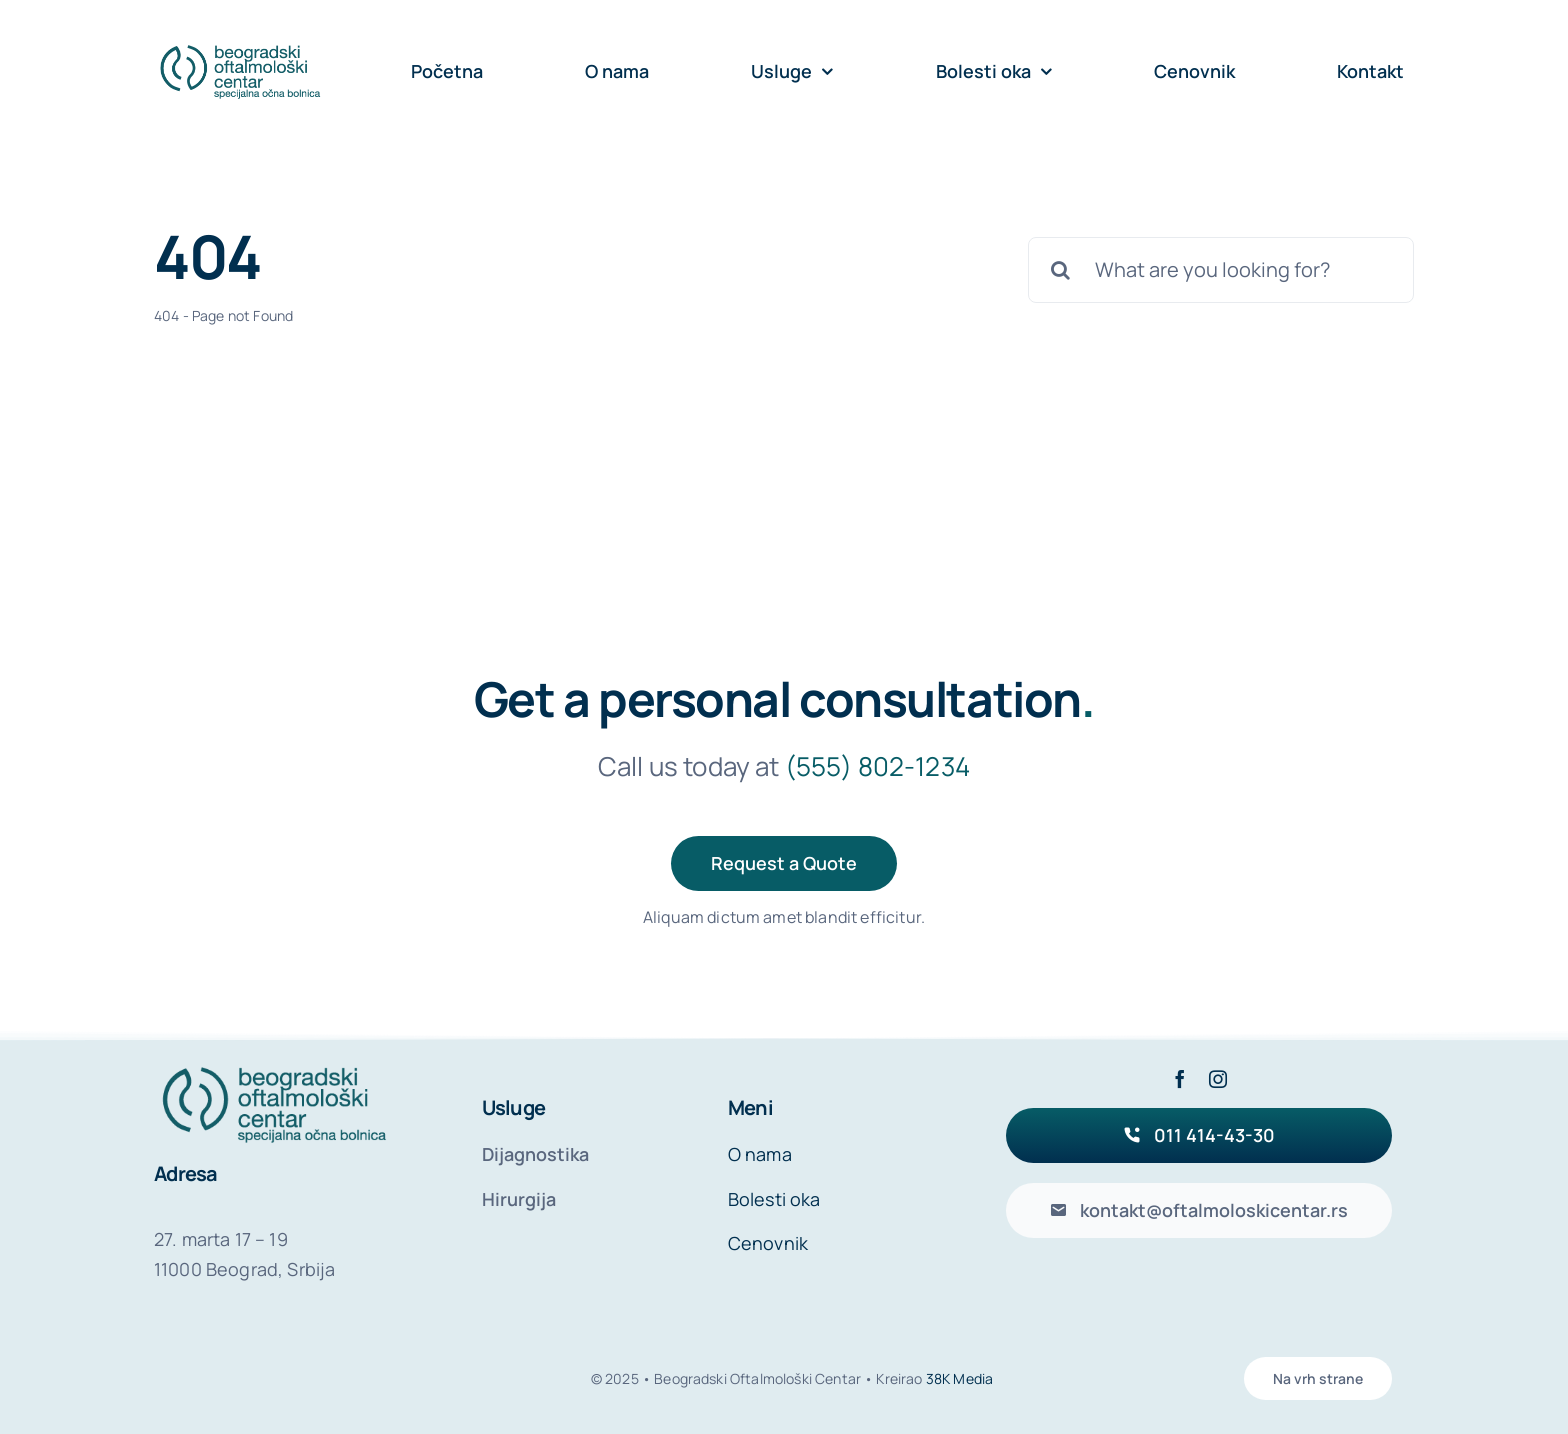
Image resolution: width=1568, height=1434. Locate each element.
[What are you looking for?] (1221, 270)
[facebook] (1180, 1079)
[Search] (1061, 270)
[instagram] (1218, 1079)
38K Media (959, 1378)
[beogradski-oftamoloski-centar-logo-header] (240, 49)
